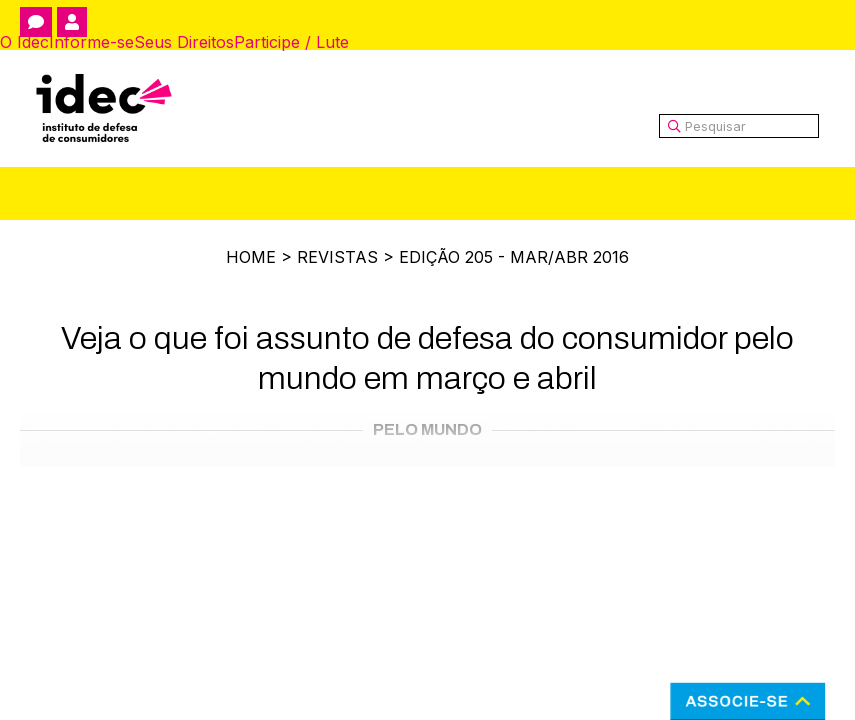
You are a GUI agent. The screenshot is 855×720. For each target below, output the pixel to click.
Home (251, 257)
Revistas (337, 257)
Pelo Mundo (427, 429)
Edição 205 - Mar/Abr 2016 (514, 257)
